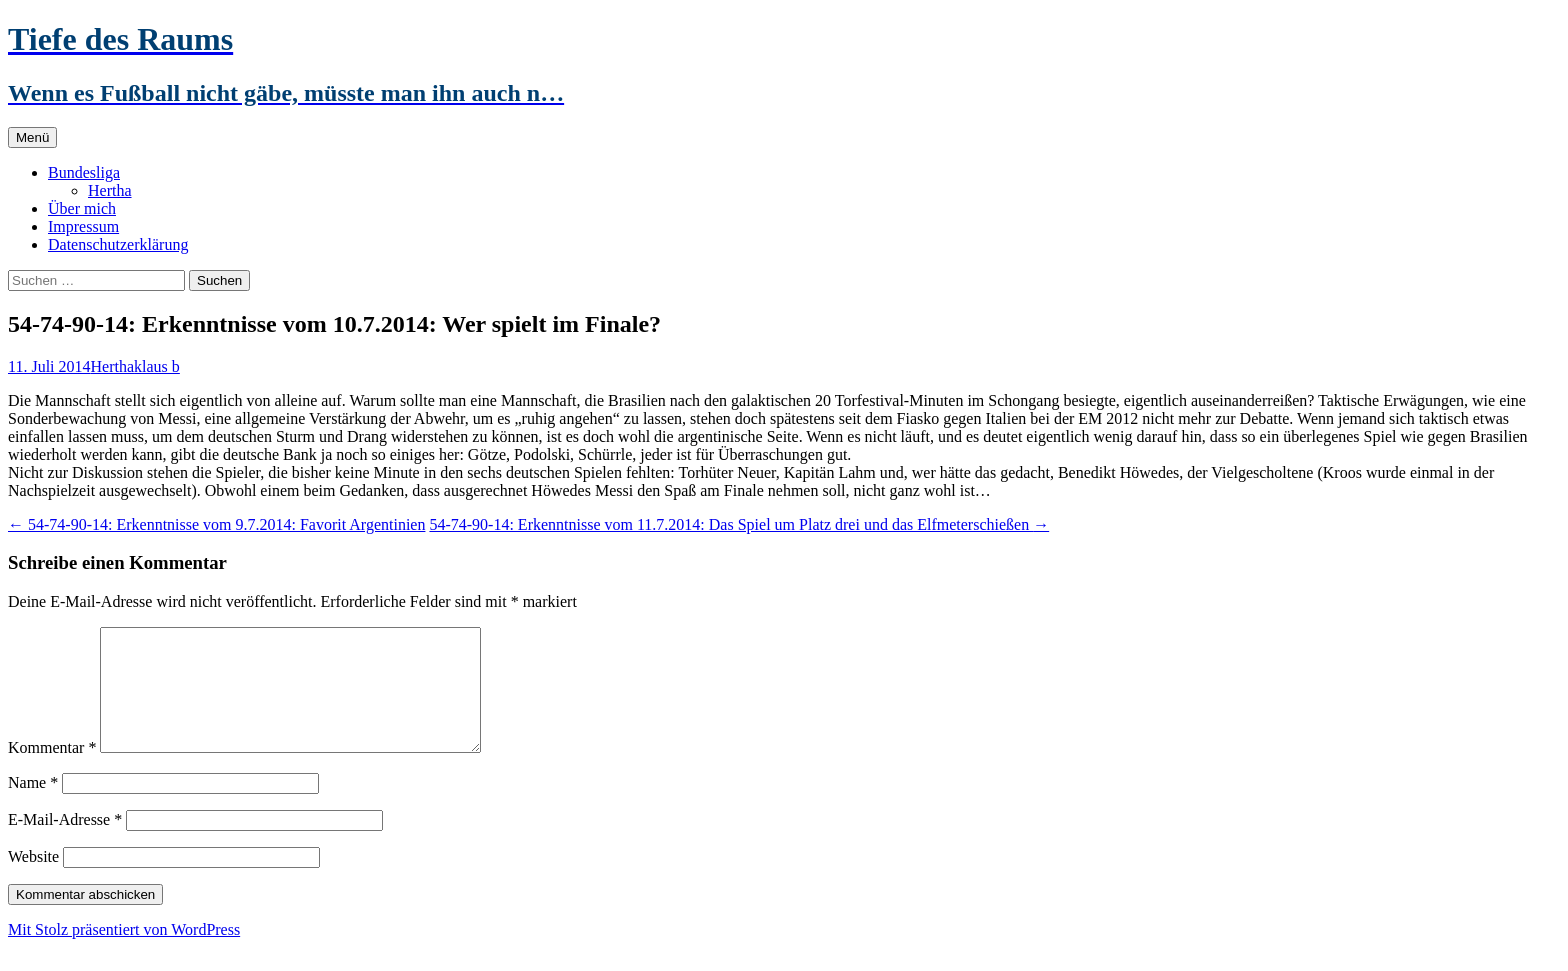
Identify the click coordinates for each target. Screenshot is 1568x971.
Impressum (83, 226)
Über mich (82, 208)
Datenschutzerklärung (118, 244)
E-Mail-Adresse (65, 843)
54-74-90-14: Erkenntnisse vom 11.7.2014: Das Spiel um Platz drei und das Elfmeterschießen (739, 524)
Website (33, 880)
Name (33, 806)
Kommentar (52, 771)
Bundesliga (84, 172)
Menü (32, 137)
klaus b (157, 366)
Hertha (110, 190)
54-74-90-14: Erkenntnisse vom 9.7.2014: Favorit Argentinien (216, 524)
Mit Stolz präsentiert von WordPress (124, 953)
